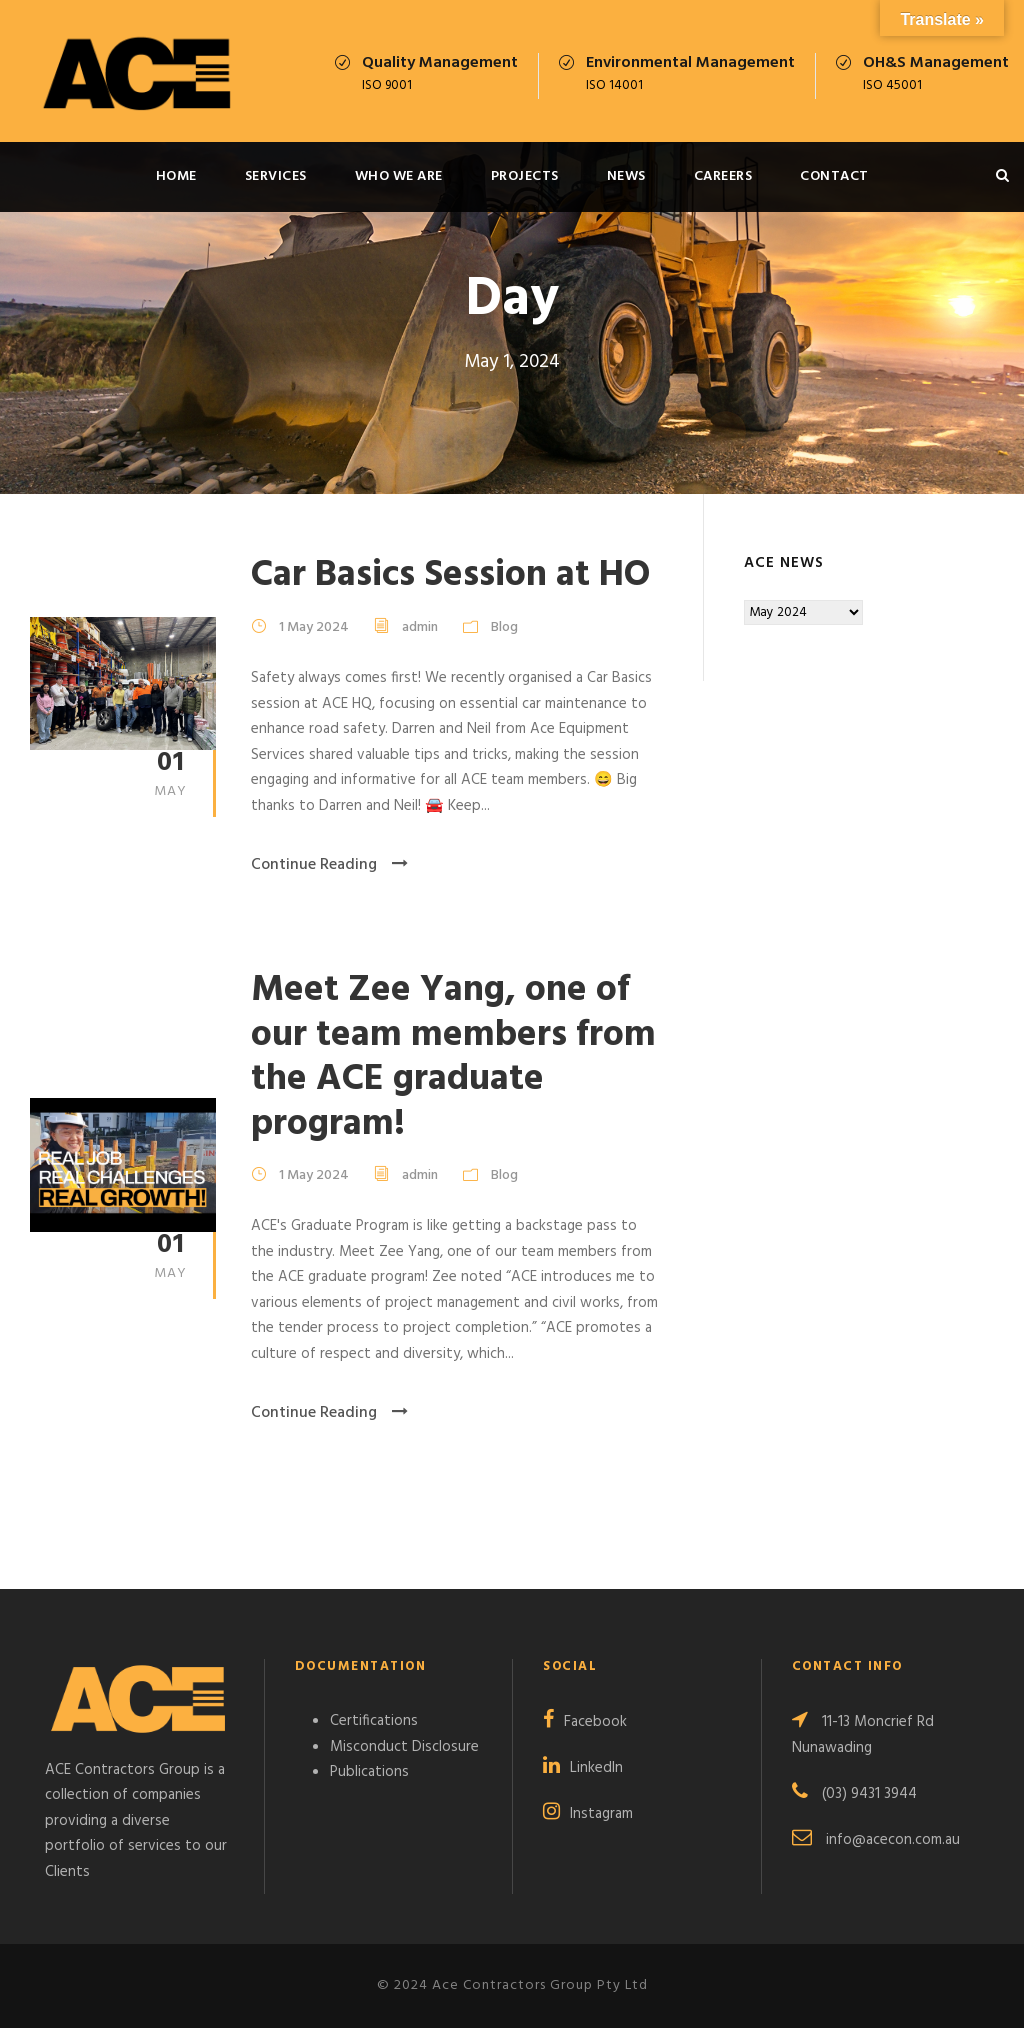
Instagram (601, 1814)
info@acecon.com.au (893, 1840)
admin (420, 627)
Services (276, 176)
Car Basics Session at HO (450, 575)
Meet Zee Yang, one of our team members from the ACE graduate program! (453, 1057)
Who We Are (399, 176)
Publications (369, 1772)
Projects (525, 176)
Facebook (595, 1722)
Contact (834, 176)
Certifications (374, 1721)
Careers (723, 176)
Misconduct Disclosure (404, 1747)
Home (176, 176)
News (626, 176)
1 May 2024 (314, 627)
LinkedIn (596, 1768)
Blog (504, 627)
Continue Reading (329, 865)
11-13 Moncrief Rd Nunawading (863, 1735)
